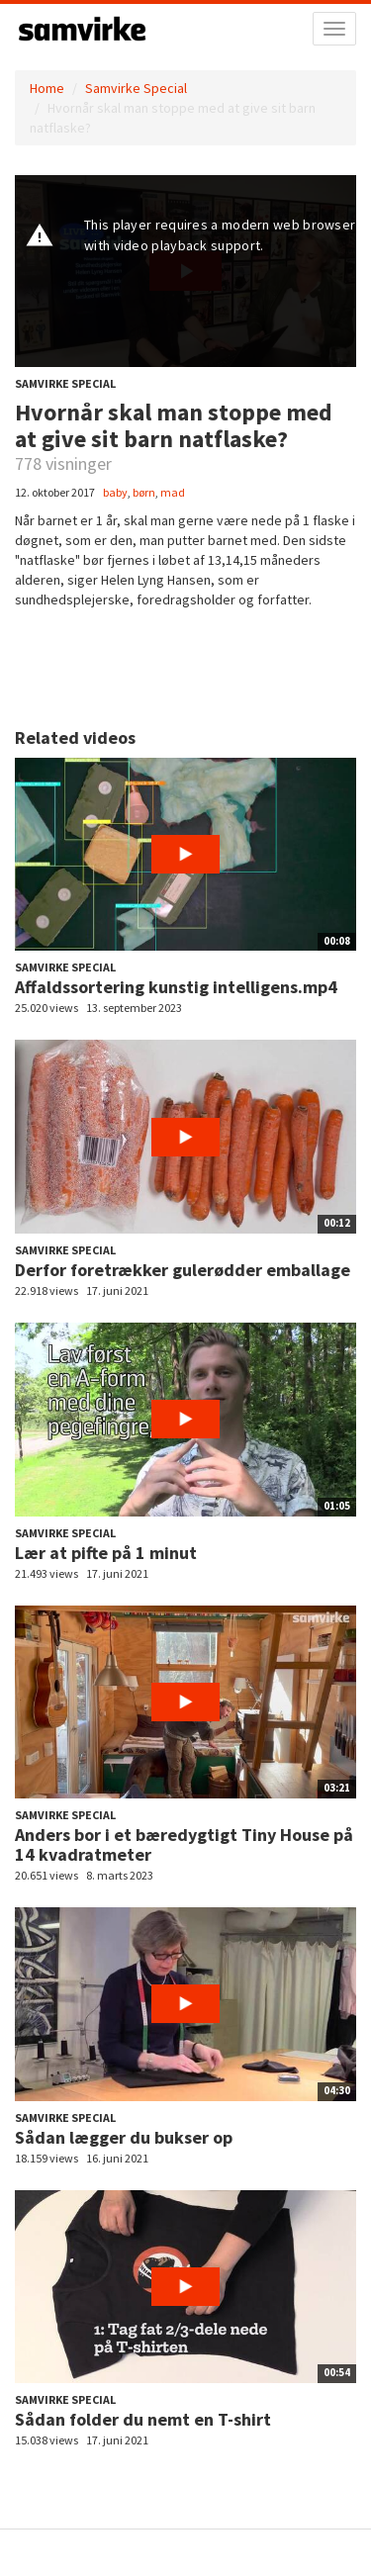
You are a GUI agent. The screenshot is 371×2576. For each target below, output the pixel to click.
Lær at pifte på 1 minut (106, 1552)
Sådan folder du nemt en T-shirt (143, 2419)
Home (47, 88)
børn (144, 492)
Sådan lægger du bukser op (123, 2137)
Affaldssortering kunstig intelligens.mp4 (176, 986)
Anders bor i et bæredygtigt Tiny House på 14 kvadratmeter (184, 1844)
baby (115, 492)
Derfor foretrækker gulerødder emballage (182, 1269)
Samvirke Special (136, 88)
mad (172, 492)
